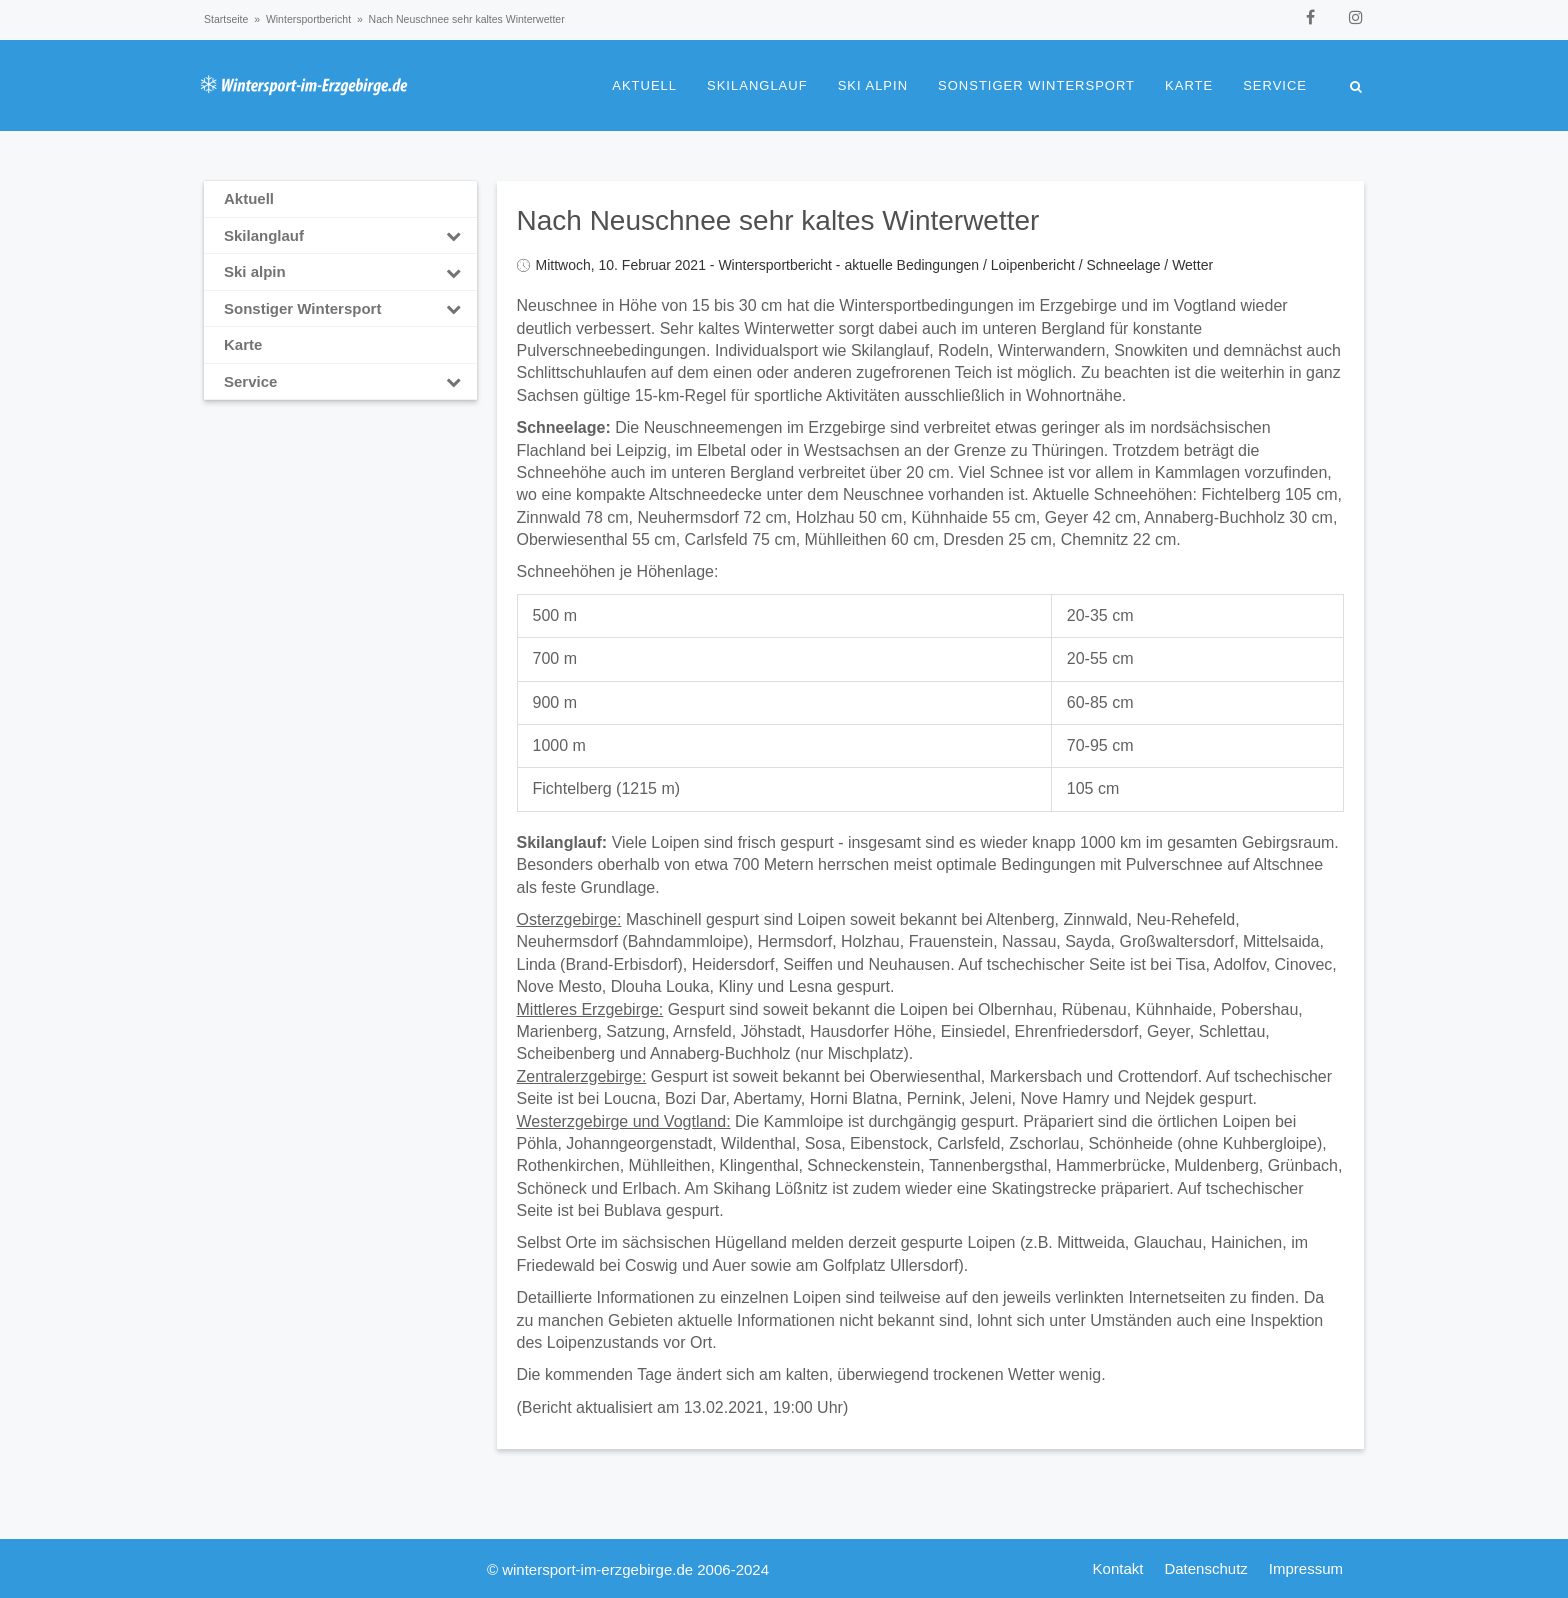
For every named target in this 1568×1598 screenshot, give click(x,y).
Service (1275, 85)
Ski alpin (873, 85)
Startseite (226, 19)
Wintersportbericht (308, 19)
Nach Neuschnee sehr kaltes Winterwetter (778, 220)
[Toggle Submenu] (454, 236)
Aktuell (644, 85)
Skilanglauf (757, 85)
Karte (1189, 85)
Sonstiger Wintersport (1036, 85)
